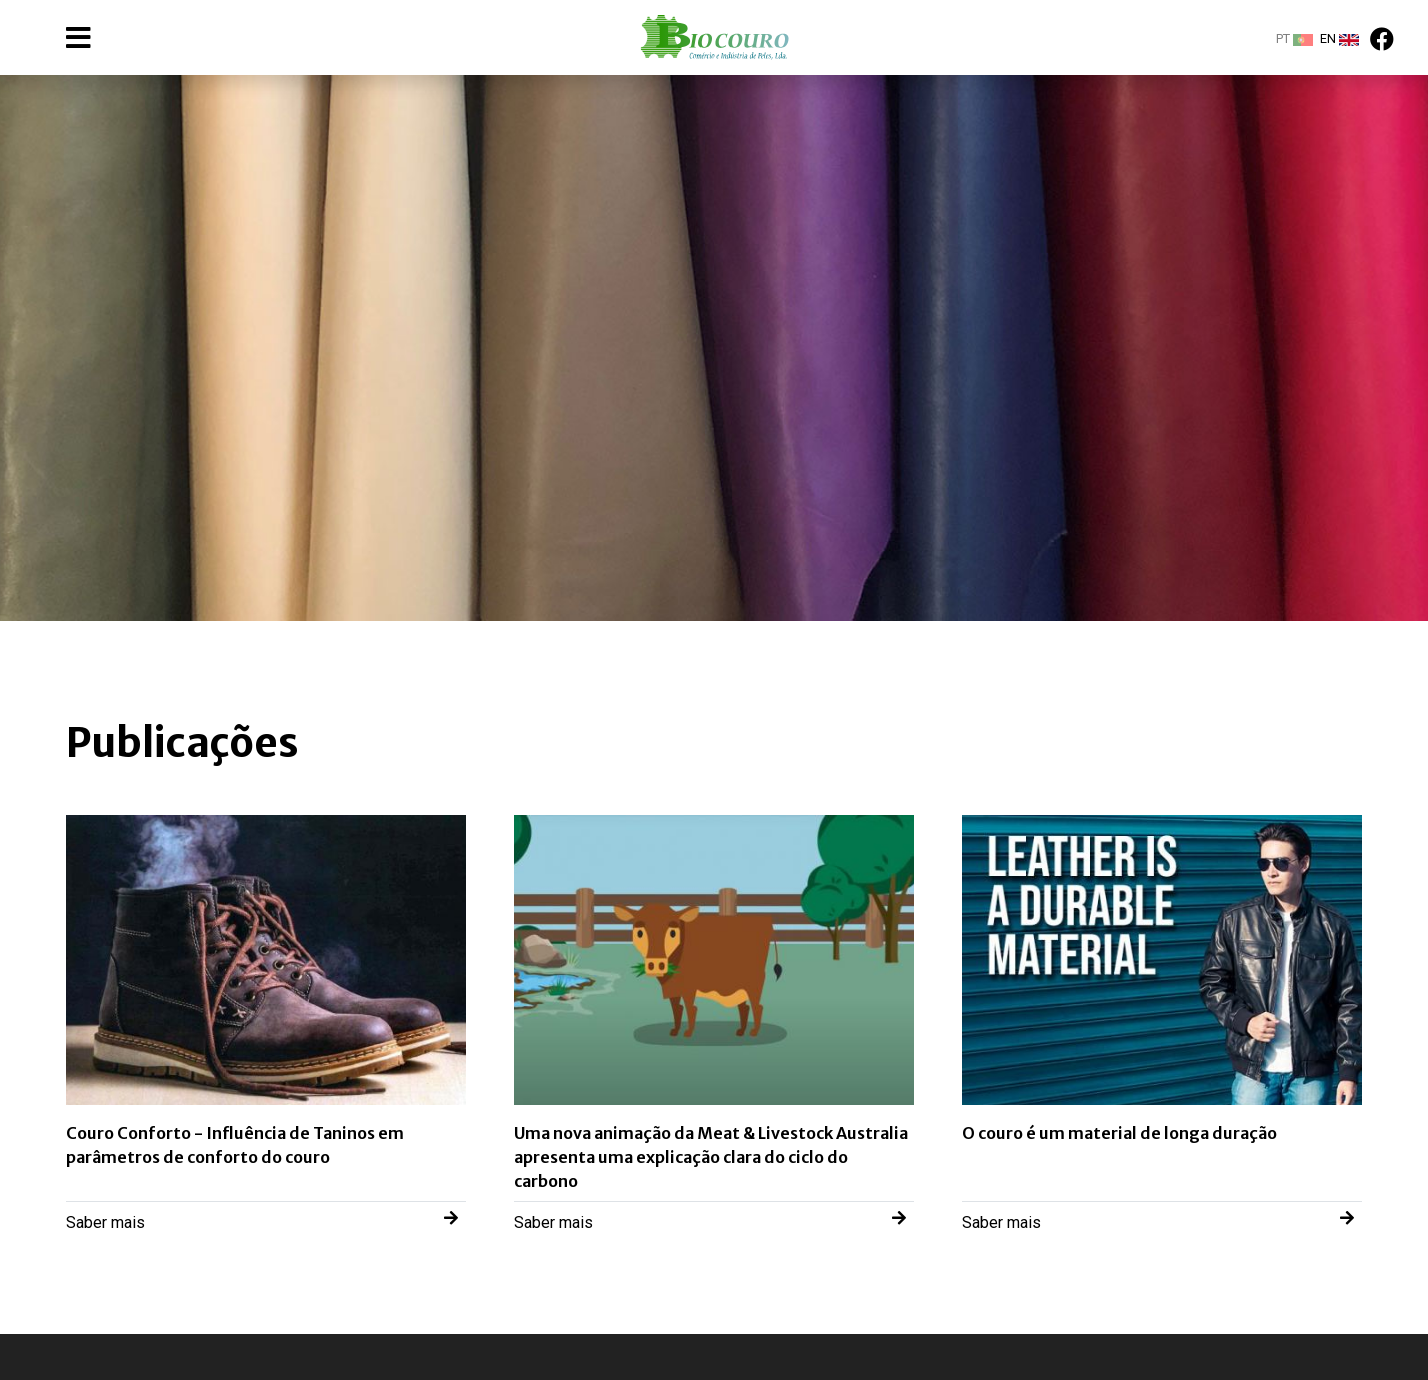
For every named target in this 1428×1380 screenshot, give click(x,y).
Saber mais (262, 1221)
